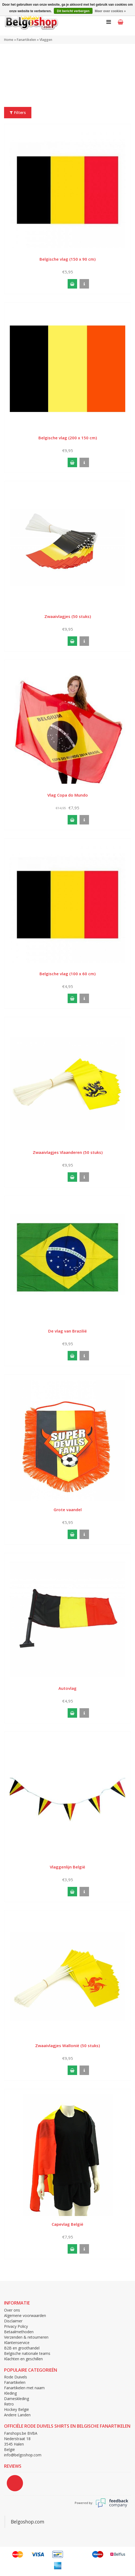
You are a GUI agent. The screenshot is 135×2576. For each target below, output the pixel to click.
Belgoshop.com (27, 2521)
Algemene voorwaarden (25, 2315)
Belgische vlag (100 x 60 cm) (67, 973)
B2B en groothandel (21, 2348)
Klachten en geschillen (23, 2358)
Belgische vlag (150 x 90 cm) (67, 259)
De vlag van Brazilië (67, 1331)
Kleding (10, 2393)
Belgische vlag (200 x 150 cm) (67, 437)
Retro (9, 2404)
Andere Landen (17, 2414)
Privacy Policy (16, 2326)
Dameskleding (16, 2398)
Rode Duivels (15, 2376)
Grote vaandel (68, 1509)
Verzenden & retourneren (26, 2337)
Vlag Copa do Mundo (67, 795)
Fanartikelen (26, 39)
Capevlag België (67, 2224)
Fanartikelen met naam (24, 2387)
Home (8, 39)
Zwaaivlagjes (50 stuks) (67, 616)
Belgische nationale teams (27, 2353)
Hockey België (16, 2409)
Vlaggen (45, 39)
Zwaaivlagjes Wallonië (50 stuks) (67, 2045)
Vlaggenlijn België (67, 1867)
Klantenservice (16, 2342)
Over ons (12, 2310)
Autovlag (67, 1688)
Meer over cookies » (110, 11)
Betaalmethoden (19, 2331)
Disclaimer (13, 2320)
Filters (18, 112)
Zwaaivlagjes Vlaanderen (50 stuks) (68, 1152)
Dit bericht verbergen (73, 11)
